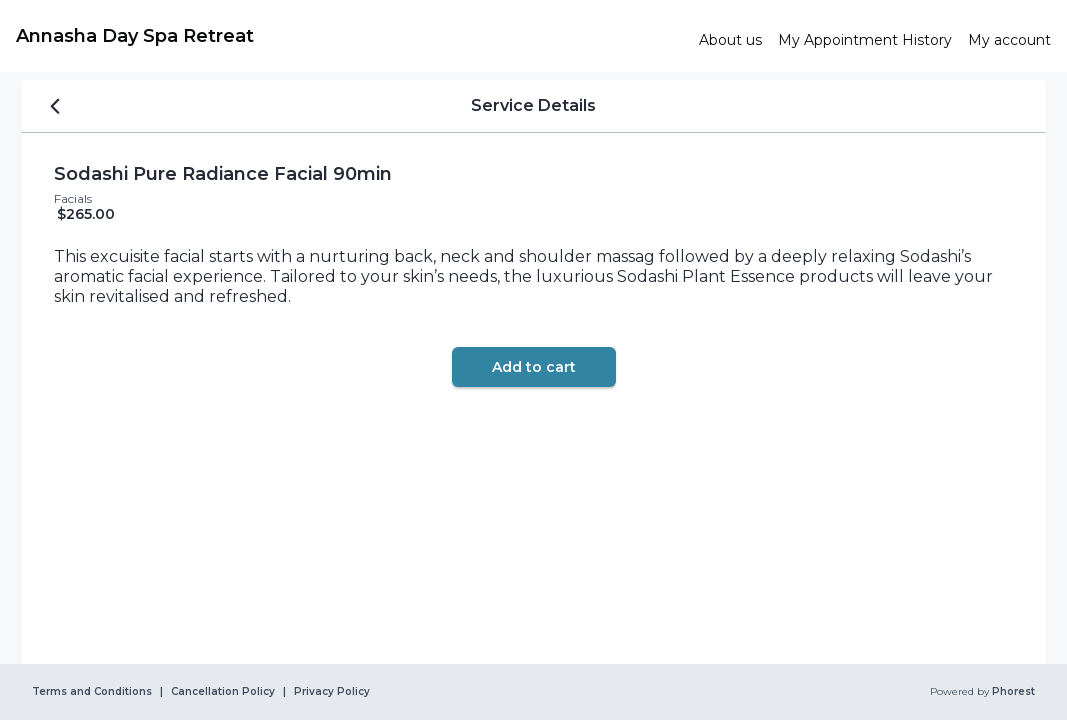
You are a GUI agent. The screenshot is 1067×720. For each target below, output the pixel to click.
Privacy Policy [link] (332, 692)
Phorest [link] (1012, 692)
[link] (349, 36)
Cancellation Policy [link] (223, 692)
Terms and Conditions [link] (92, 692)
